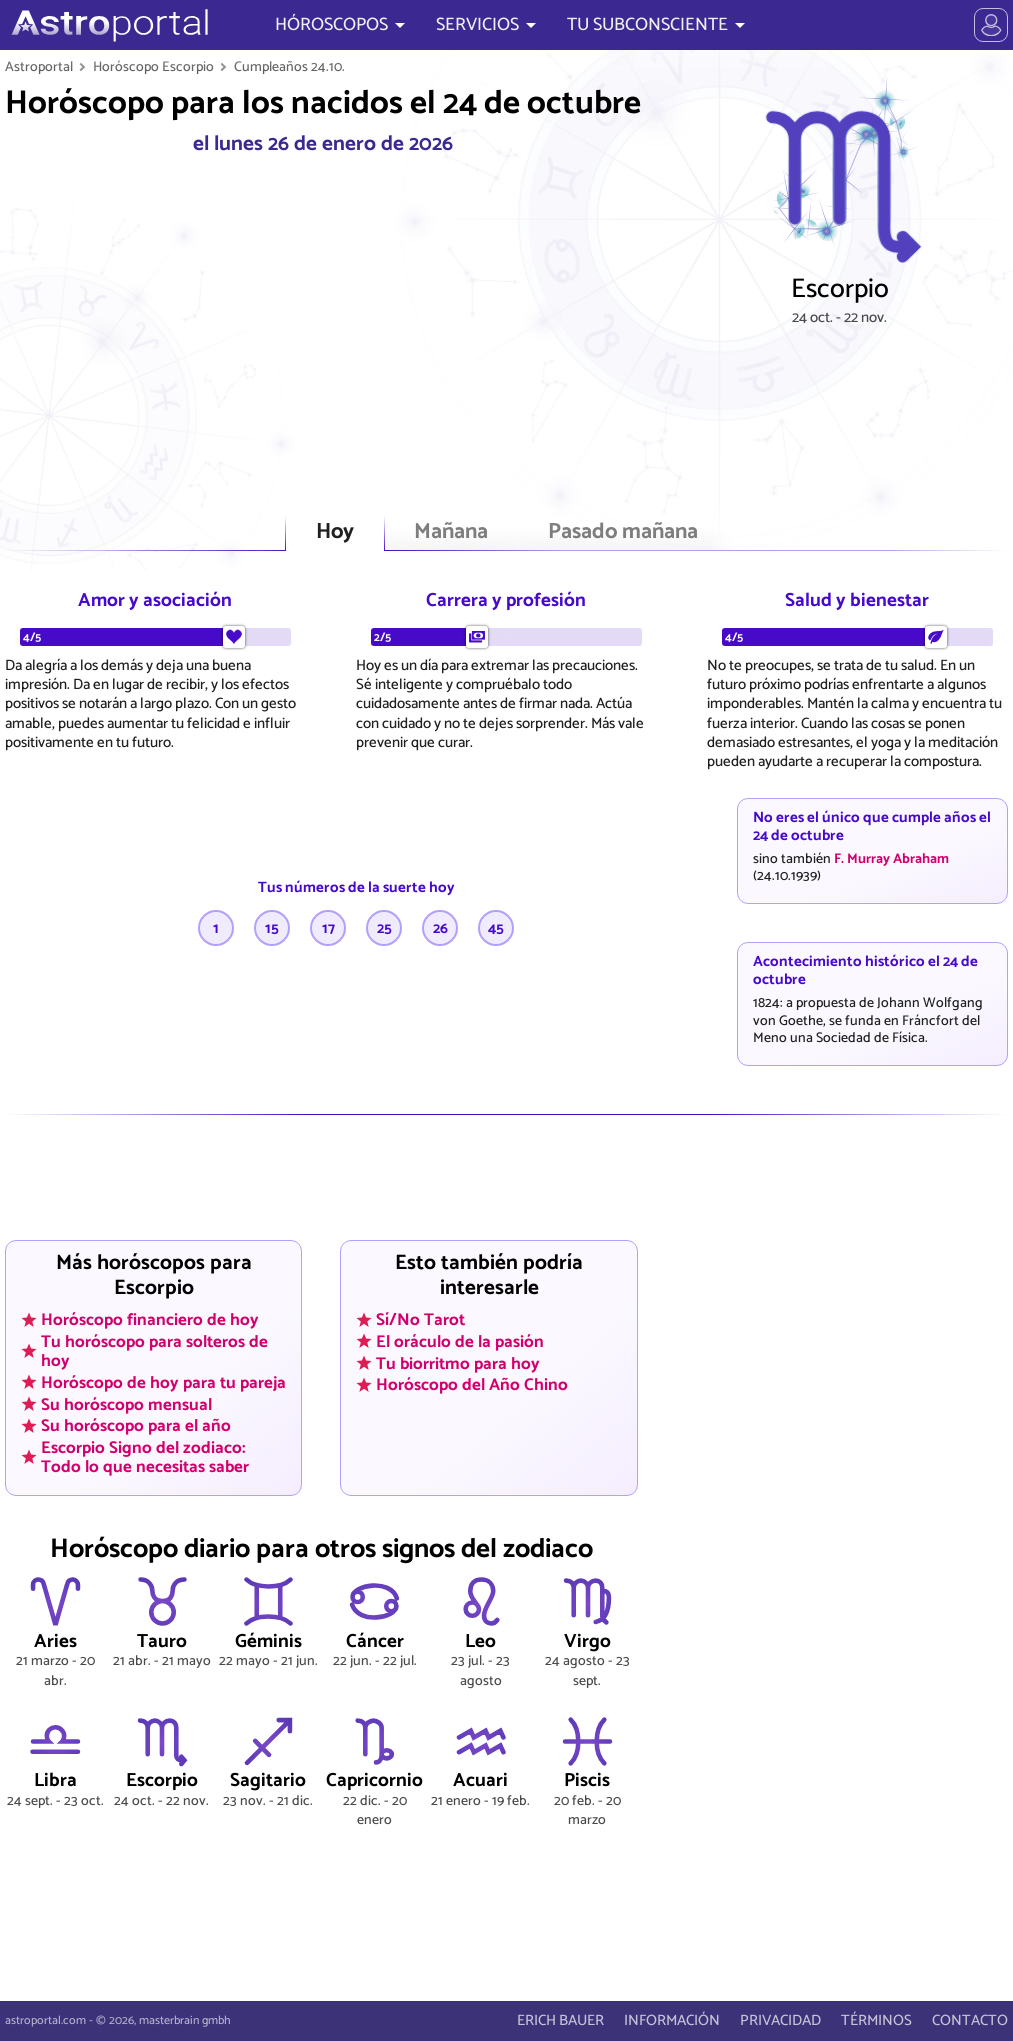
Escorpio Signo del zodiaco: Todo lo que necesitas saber (145, 1456)
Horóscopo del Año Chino (472, 1385)
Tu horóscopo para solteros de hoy (154, 1351)
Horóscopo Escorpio (153, 67)
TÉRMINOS (876, 2020)
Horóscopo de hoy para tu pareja (163, 1382)
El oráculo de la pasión (460, 1342)
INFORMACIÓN (672, 2020)
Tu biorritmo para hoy (458, 1363)
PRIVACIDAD (780, 2020)
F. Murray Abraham (891, 859)
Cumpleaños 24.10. (289, 67)
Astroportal (39, 67)
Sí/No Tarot (420, 1320)
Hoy (335, 532)
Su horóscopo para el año (136, 1426)
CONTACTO (970, 2020)
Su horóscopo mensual (126, 1404)
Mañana (451, 532)
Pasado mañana (623, 532)
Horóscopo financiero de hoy (150, 1320)
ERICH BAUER (560, 2020)
